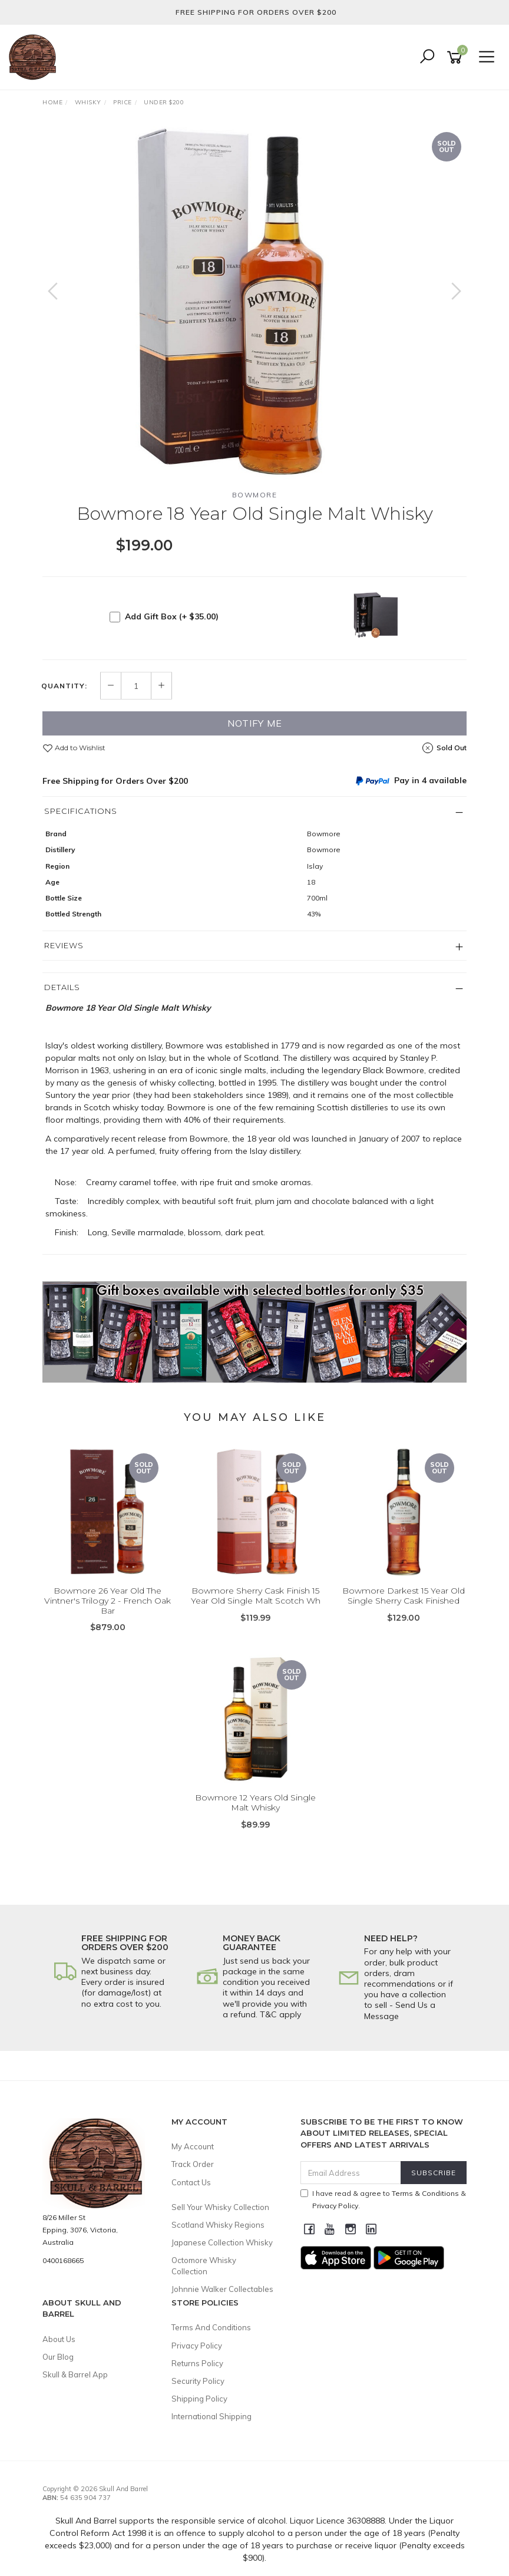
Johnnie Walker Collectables (222, 2289)
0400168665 (63, 2260)
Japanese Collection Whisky (222, 2242)
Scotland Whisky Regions (218, 2224)
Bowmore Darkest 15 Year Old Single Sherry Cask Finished (403, 1595)
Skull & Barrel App (75, 2374)
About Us (58, 2339)
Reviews (64, 945)
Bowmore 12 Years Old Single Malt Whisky (255, 1802)
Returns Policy (197, 2363)
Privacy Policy (196, 2345)
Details (62, 987)
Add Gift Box (172, 616)
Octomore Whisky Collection (203, 2265)
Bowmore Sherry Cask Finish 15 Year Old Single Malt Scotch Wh (255, 1595)
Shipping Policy (199, 2398)
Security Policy (197, 2381)
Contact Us (191, 2182)
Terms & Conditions (425, 2193)
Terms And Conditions (211, 2327)
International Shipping (211, 2416)
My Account (192, 2146)
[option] (254, 303)
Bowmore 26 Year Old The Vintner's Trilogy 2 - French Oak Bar (107, 1600)
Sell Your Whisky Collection (220, 2207)
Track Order (192, 2164)
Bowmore (254, 494)
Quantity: (64, 686)
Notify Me (254, 723)
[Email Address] (351, 2172)
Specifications (80, 811)
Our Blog (58, 2356)
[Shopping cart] (456, 57)
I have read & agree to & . (383, 2199)
